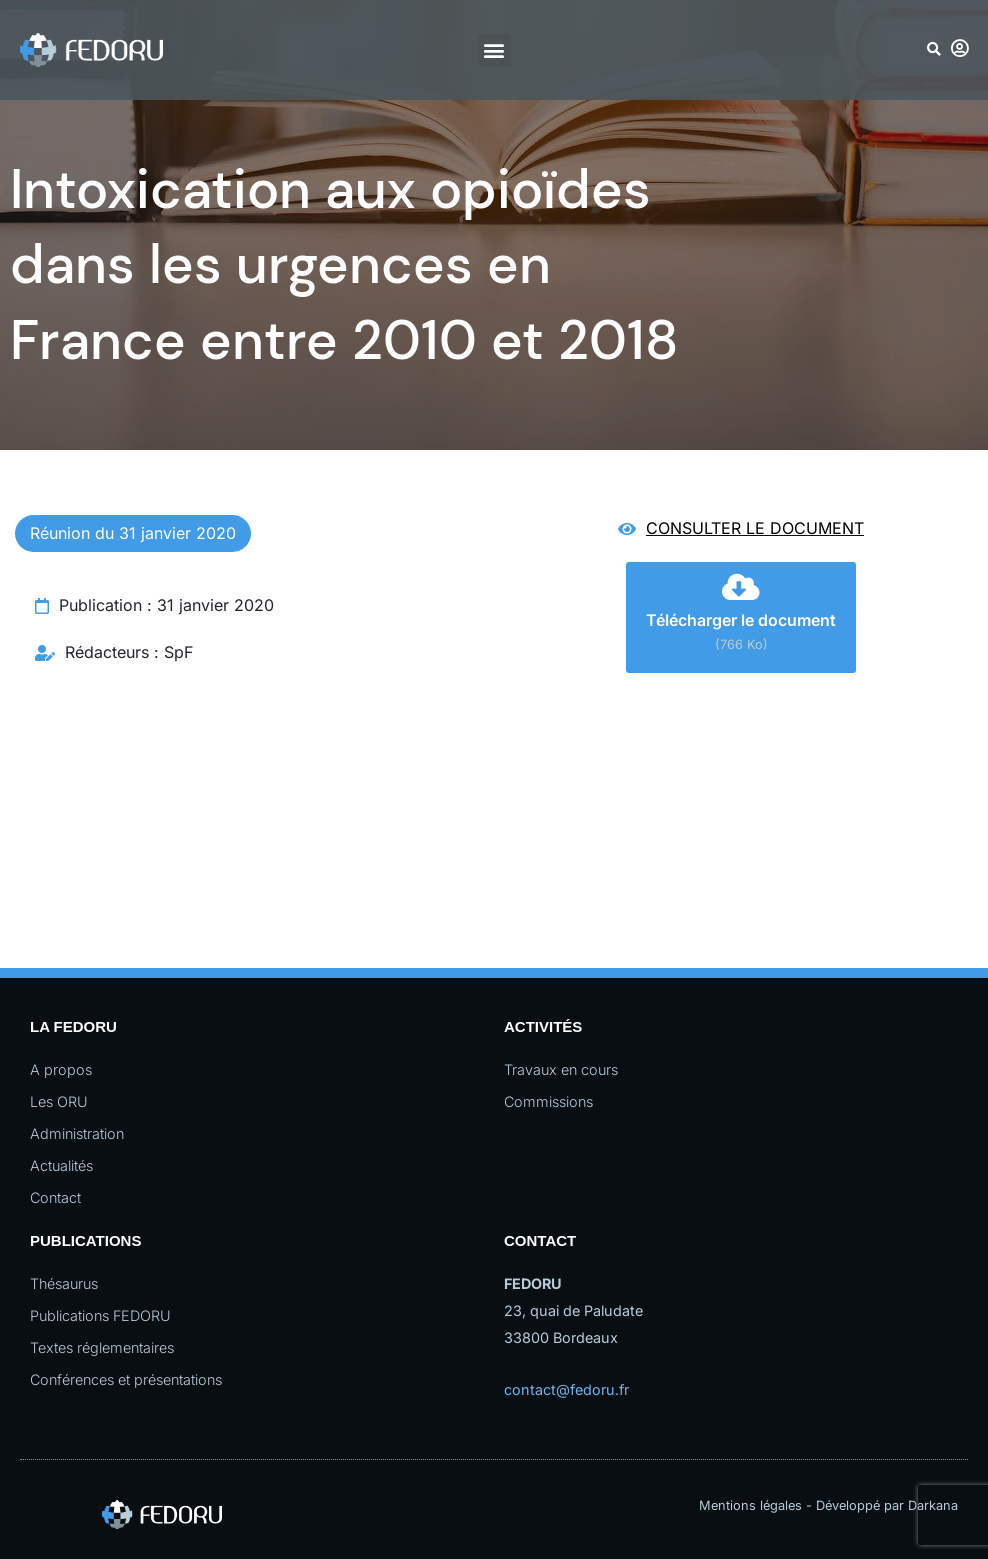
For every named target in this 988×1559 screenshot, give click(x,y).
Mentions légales (750, 1505)
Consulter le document (755, 528)
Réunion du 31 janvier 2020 (133, 533)
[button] (494, 50)
